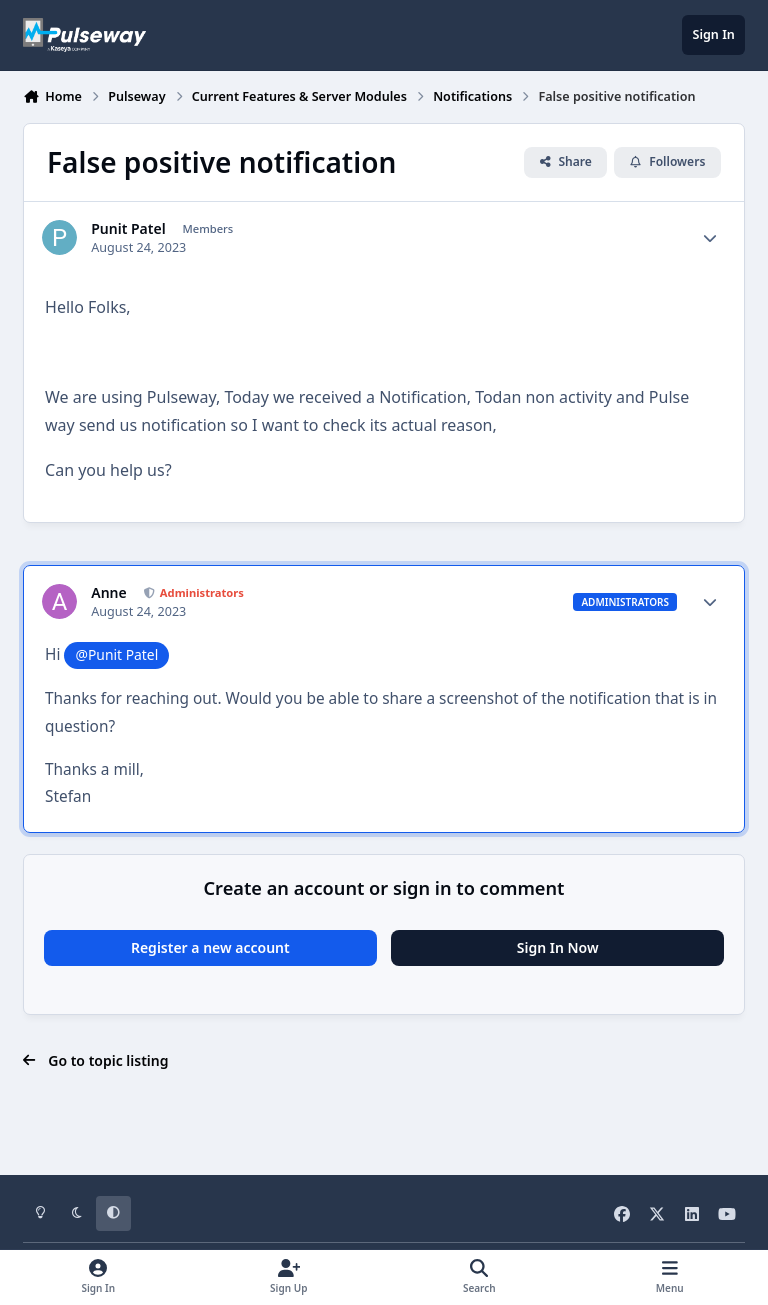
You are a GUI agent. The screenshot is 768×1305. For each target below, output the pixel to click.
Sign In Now (558, 947)
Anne (108, 593)
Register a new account (210, 947)
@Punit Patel (117, 654)
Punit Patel (128, 229)
